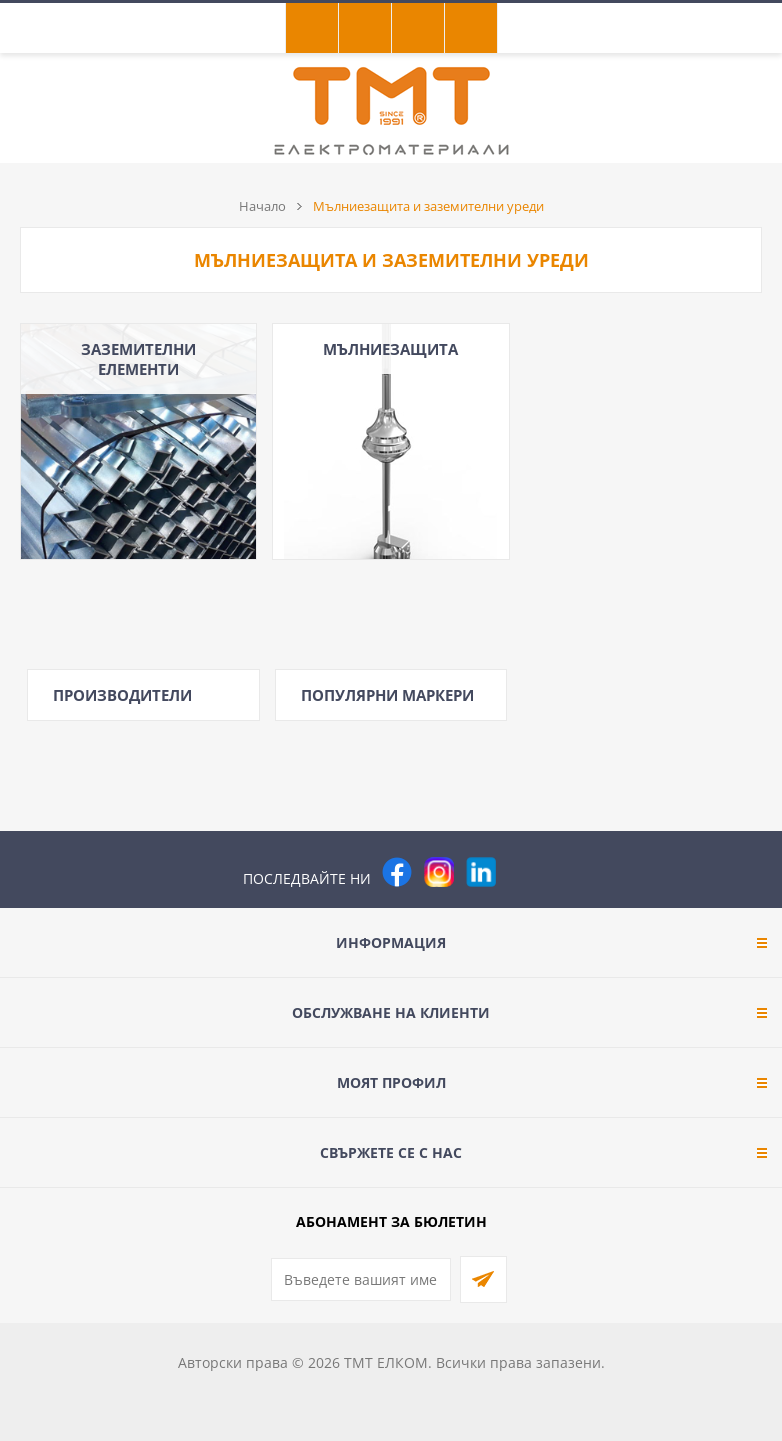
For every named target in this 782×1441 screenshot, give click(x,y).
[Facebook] (397, 872)
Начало (262, 206)
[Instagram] (439, 872)
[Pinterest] (523, 872)
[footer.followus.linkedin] (481, 872)
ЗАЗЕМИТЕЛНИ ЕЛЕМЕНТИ (138, 359)
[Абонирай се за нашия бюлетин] (361, 1279)
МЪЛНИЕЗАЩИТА (390, 349)
